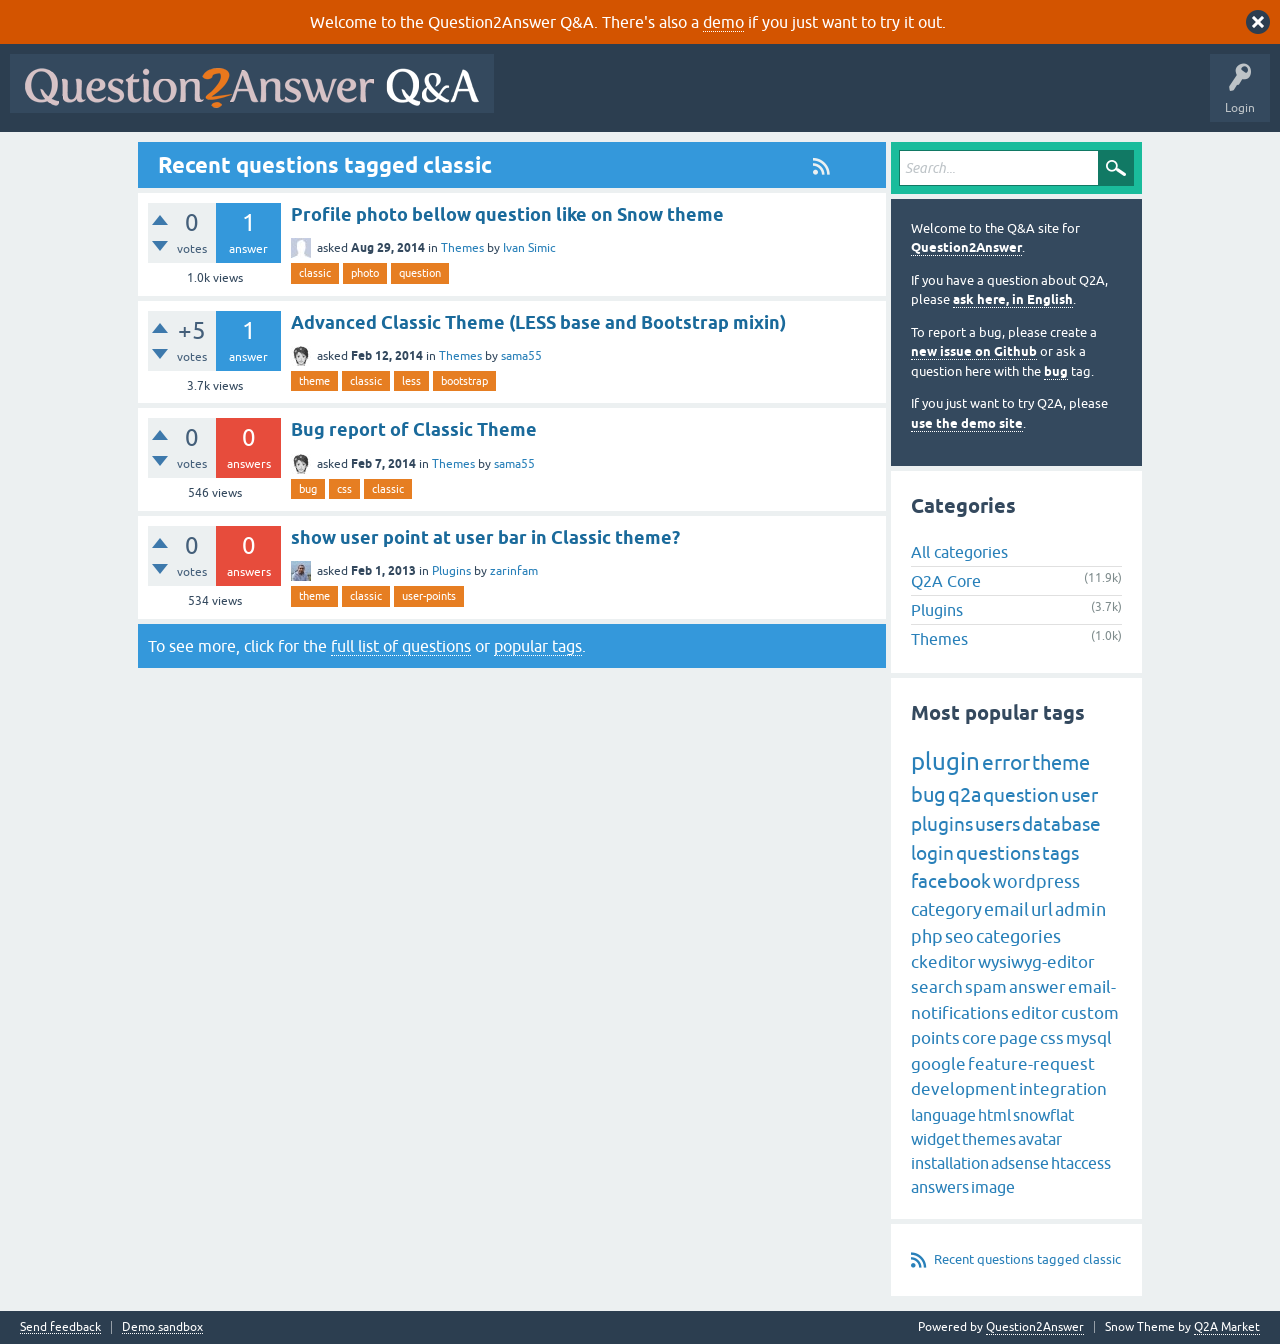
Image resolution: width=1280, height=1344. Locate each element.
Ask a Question (987, 98)
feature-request (1031, 1064)
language (943, 1115)
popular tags (538, 646)
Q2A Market (1227, 1327)
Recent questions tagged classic (1027, 1259)
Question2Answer (966, 247)
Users (903, 98)
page (1018, 1038)
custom (1090, 1013)
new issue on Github (974, 351)
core (979, 1038)
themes (989, 1139)
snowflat (1043, 1115)
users (997, 824)
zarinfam (514, 571)
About (1120, 98)
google (938, 1064)
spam (986, 987)
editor (1035, 1013)
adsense (1020, 1163)
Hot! (688, 98)
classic (315, 273)
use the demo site (967, 423)
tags (1060, 853)
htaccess (1081, 1163)
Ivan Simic (529, 248)
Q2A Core (946, 581)
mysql (1089, 1038)
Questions (618, 98)
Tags (841, 98)
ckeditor (943, 962)
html (994, 1115)
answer (1037, 987)
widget (935, 1139)
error (1006, 762)
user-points (429, 596)
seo (959, 936)
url (1042, 909)
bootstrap (464, 381)
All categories (959, 552)
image (993, 1187)
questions (998, 853)
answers (940, 1187)
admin (1080, 909)
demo (723, 22)
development (964, 1089)
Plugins (451, 571)
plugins (942, 824)
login (932, 853)
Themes (462, 248)
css (344, 489)
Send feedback (60, 1327)
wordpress (1036, 881)
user (1079, 795)
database (1061, 824)
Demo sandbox (162, 1327)
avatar (1040, 1139)
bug (308, 489)
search (937, 987)
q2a (964, 794)
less (411, 381)
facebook (951, 881)
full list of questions (401, 646)
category (946, 909)
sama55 (521, 356)
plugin (945, 761)
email (1006, 909)
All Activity (539, 98)
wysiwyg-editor (1036, 962)
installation (950, 1163)
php (927, 936)
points (935, 1038)
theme (314, 381)
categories (1018, 936)
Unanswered (764, 98)
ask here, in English (1013, 299)
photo (365, 273)
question (420, 273)
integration (1063, 1089)
